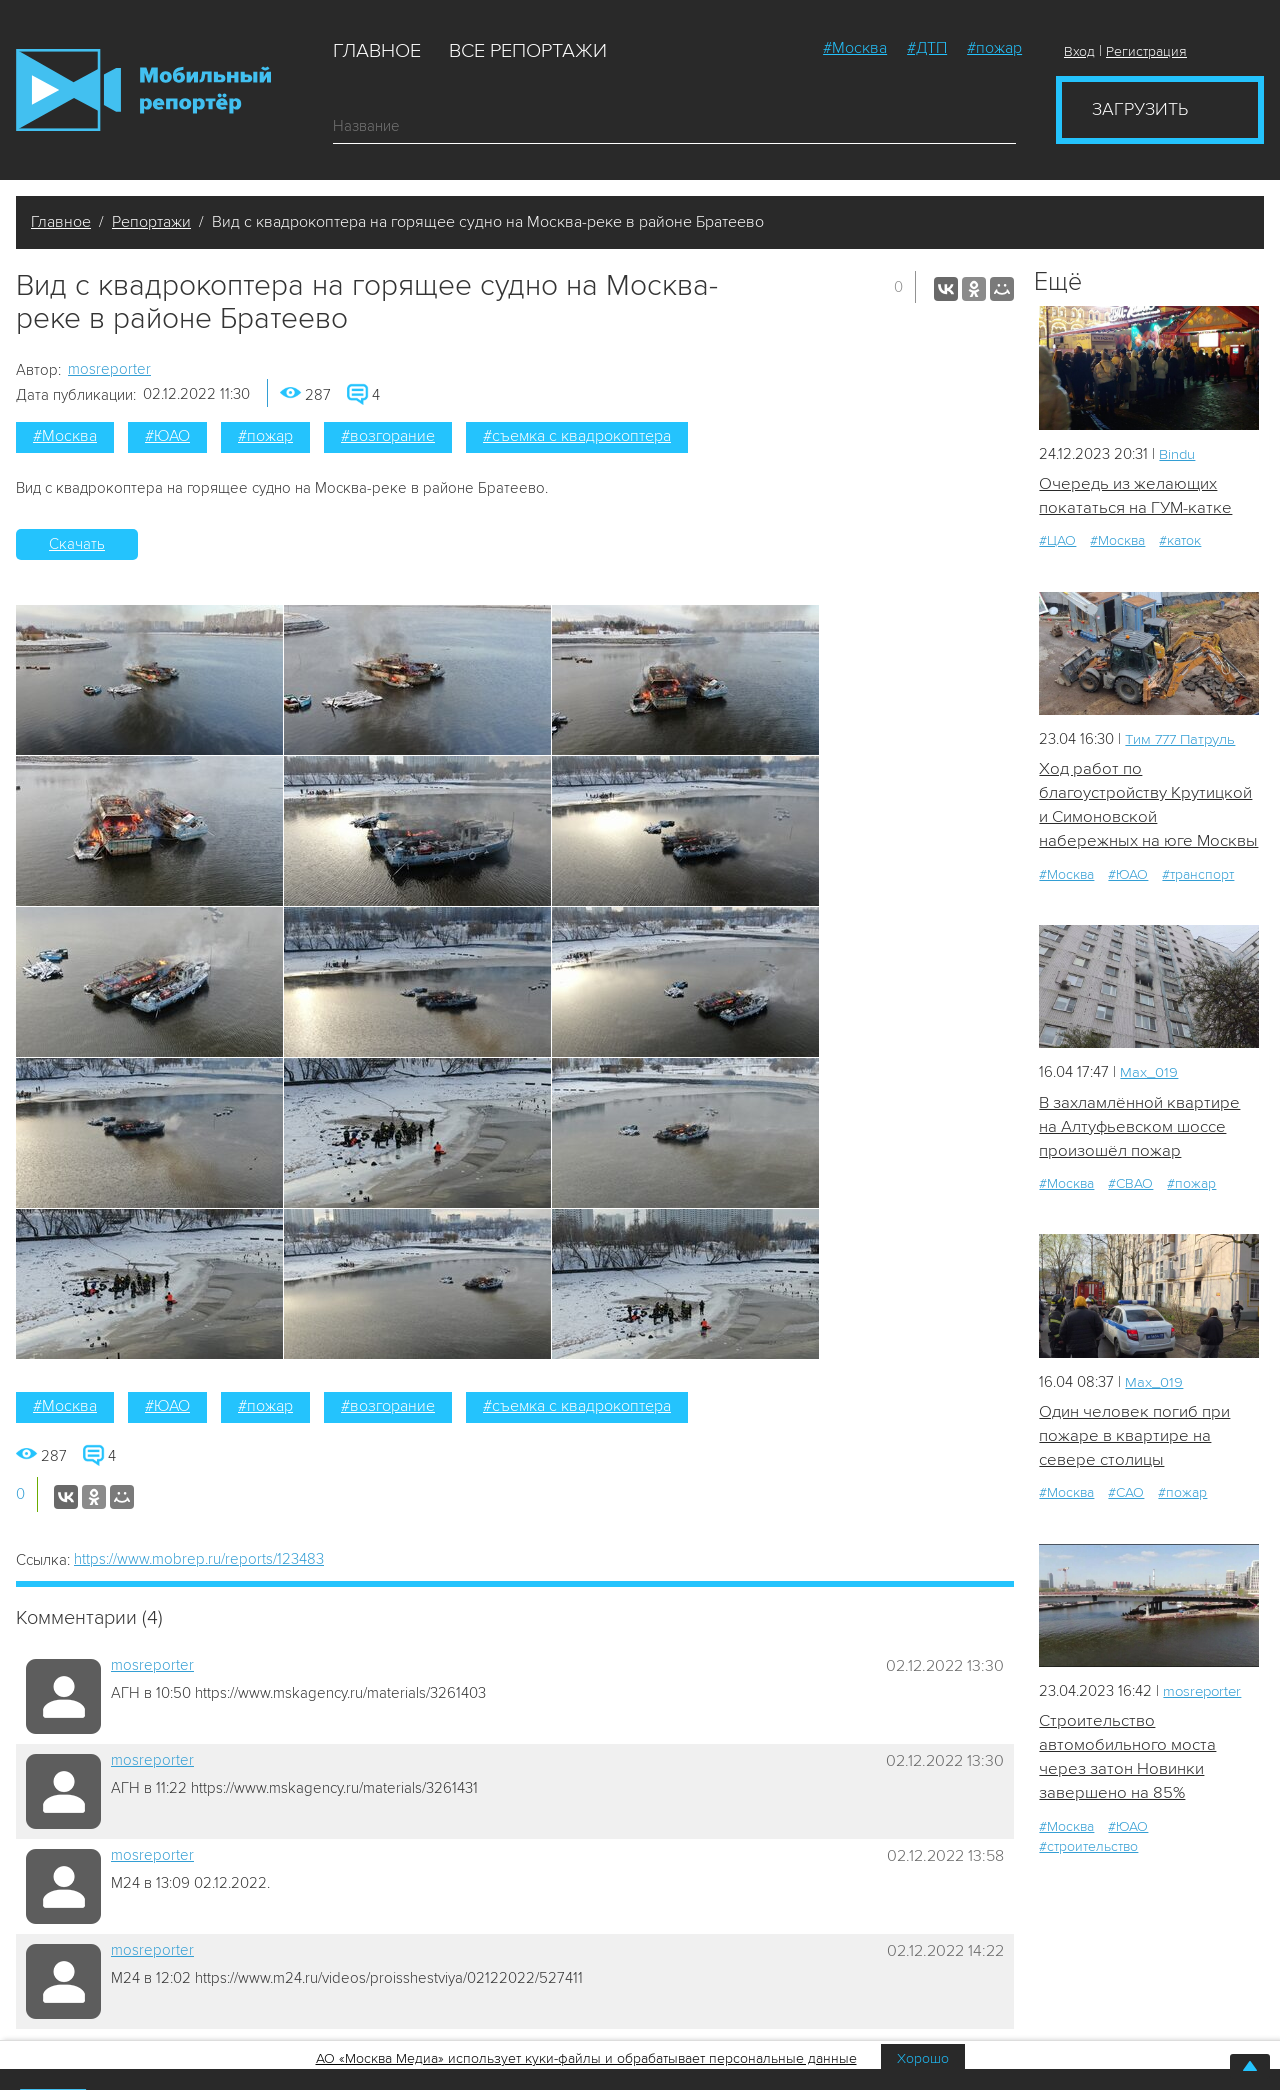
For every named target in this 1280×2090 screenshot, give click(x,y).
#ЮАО (167, 436)
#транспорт (1198, 875)
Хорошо (923, 2058)
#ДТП (927, 48)
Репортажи (151, 222)
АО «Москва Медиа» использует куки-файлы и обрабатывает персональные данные (586, 2058)
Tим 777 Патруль (1182, 739)
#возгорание (388, 436)
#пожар (994, 48)
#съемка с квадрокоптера (577, 436)
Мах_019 (1149, 1074)
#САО (1126, 1495)
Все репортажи (528, 51)
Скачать (77, 544)
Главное (377, 51)
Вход (1079, 51)
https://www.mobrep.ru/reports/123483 (199, 1559)
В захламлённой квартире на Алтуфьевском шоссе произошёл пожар (1139, 1128)
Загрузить (1140, 109)
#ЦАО (1057, 541)
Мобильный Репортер (143, 90)
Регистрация (1146, 51)
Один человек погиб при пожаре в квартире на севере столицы (1134, 1438)
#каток (1180, 541)
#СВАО (1130, 1185)
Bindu (1177, 454)
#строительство (1088, 1849)
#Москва (855, 48)
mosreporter (109, 369)
